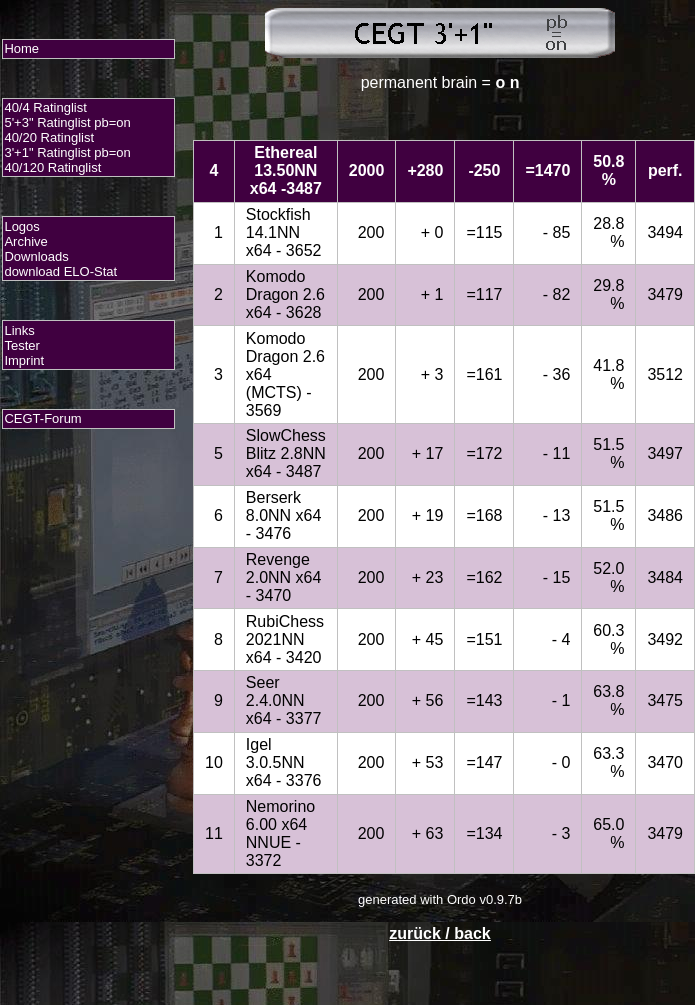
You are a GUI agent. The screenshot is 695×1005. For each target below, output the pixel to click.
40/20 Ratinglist (49, 137)
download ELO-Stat (60, 271)
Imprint (24, 360)
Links (19, 330)
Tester (21, 345)
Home (21, 48)
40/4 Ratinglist (45, 107)
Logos (21, 226)
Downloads (36, 256)
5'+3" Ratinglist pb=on (67, 122)
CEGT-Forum (42, 418)
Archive (25, 241)
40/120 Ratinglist (52, 167)
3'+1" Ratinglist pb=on (67, 152)
